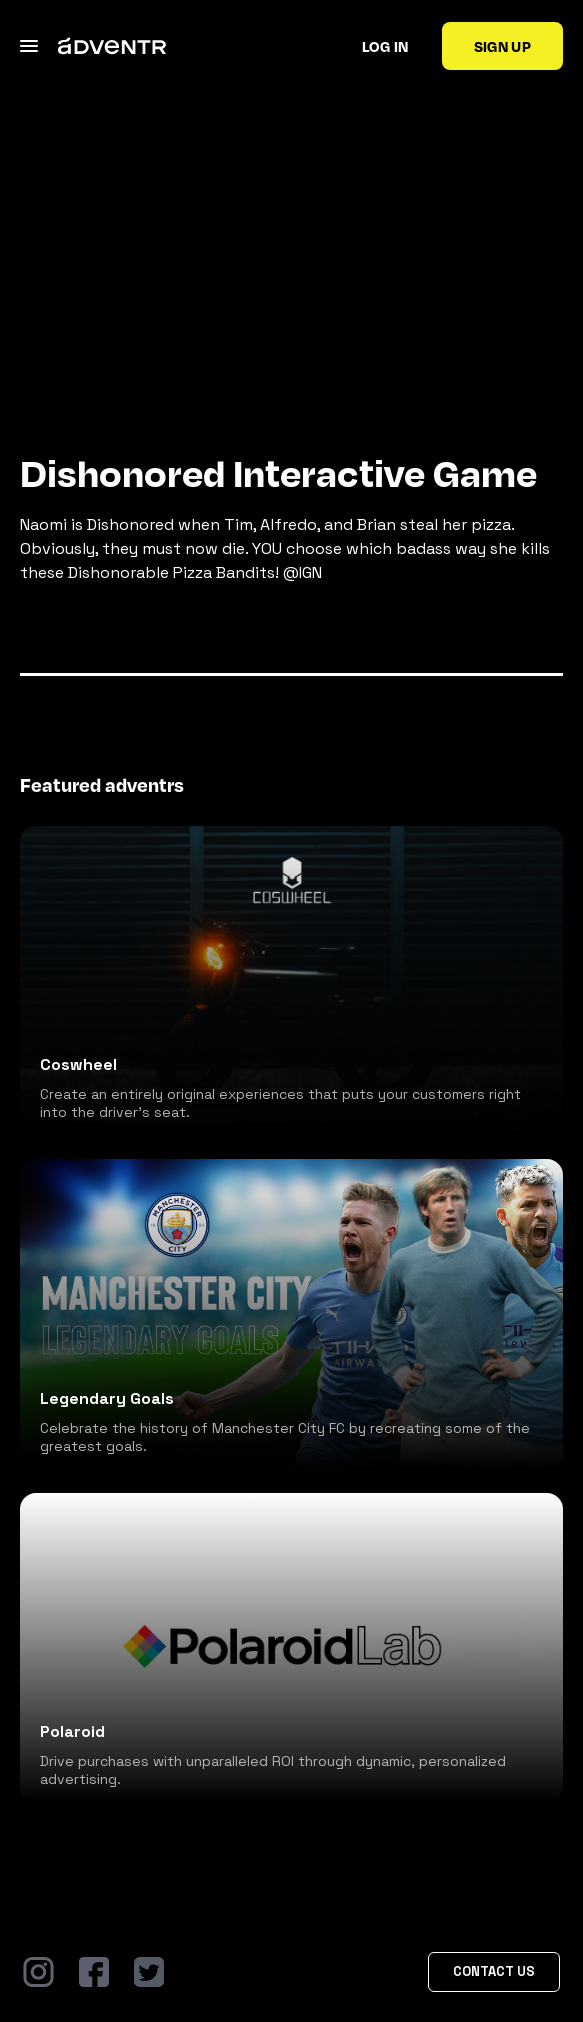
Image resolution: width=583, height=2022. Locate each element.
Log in (385, 46)
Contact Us (494, 1971)
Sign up (502, 46)
